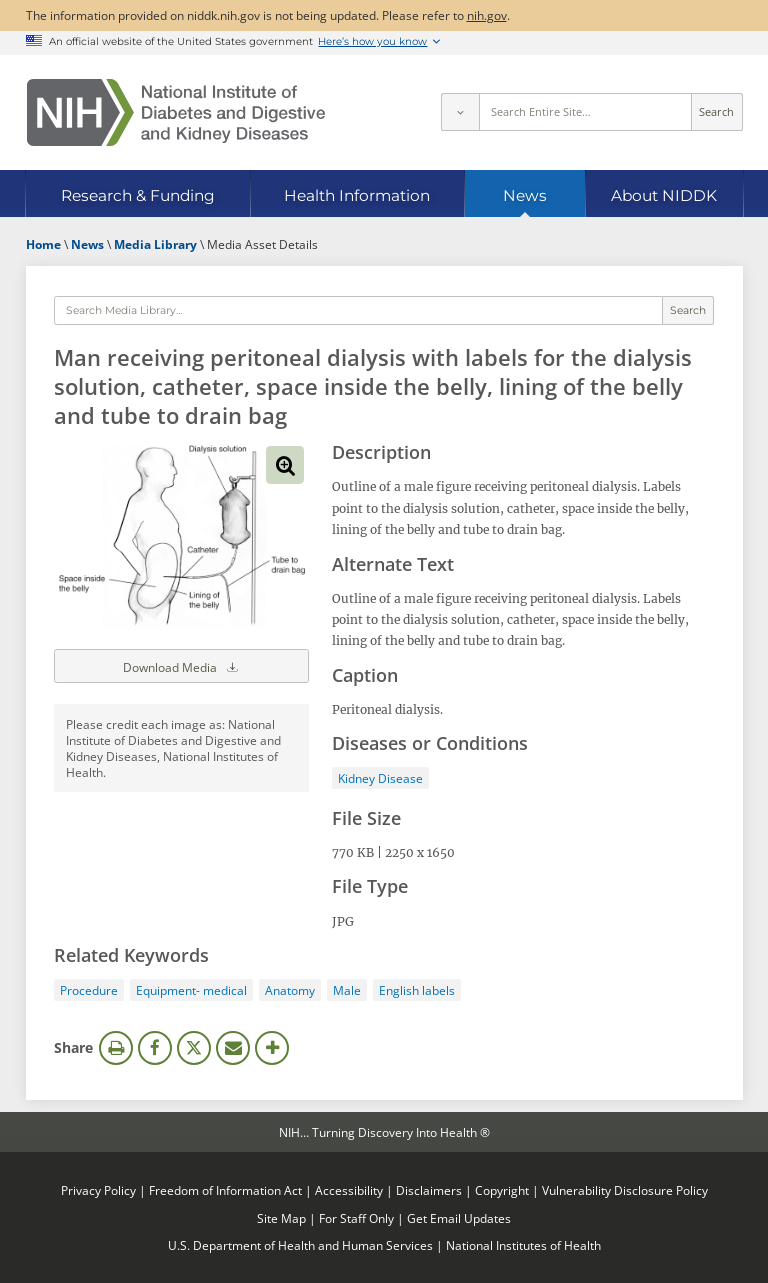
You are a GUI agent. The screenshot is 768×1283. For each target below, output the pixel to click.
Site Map (281, 1218)
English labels (417, 990)
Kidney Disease (380, 778)
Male (347, 990)
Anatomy (290, 990)
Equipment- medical (191, 990)
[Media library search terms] (358, 311)
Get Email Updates (459, 1218)
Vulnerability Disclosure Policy (625, 1190)
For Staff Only (356, 1218)
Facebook (155, 1048)
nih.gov (487, 15)
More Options (272, 1048)
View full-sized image (285, 465)
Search (716, 112)
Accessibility (349, 1190)
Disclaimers (429, 1190)
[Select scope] (460, 112)
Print (116, 1048)
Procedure (89, 990)
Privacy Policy (98, 1190)
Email (233, 1048)
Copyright (502, 1190)
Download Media (182, 666)
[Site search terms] (585, 112)
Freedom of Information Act (225, 1190)
